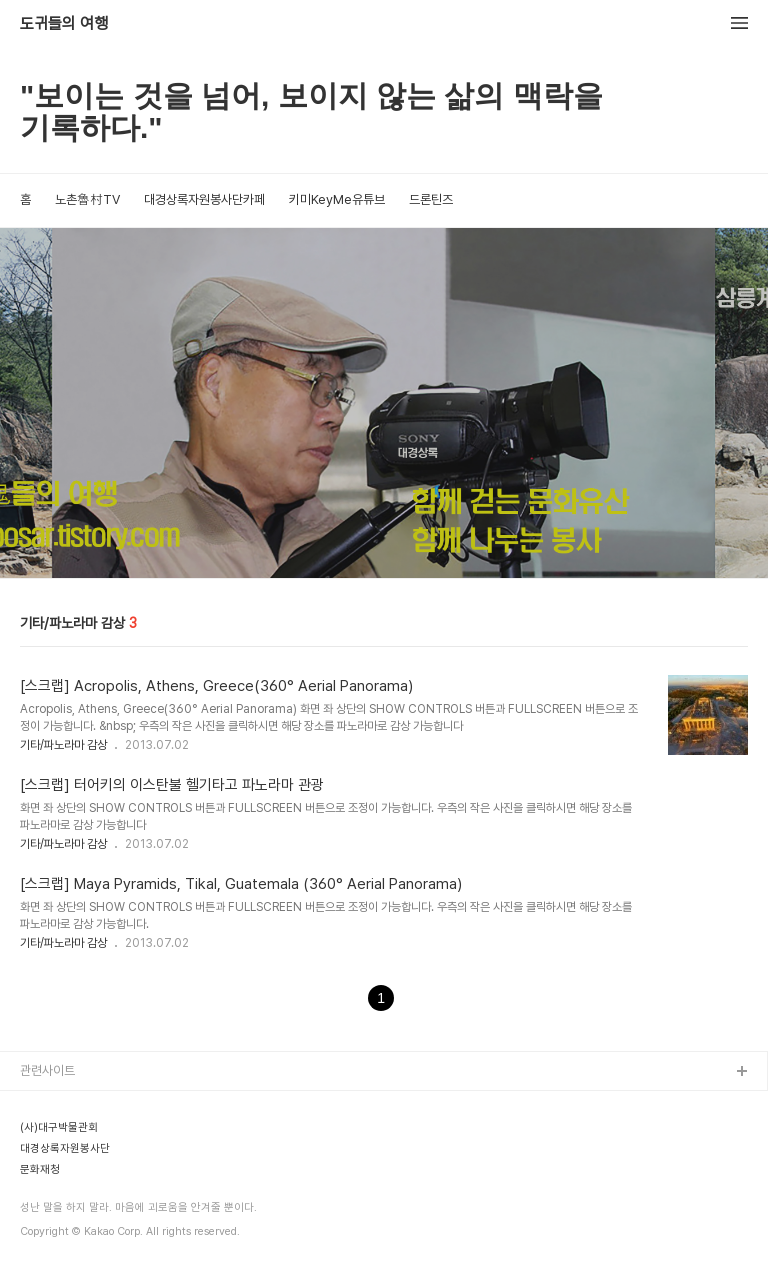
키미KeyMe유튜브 (337, 199)
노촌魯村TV (87, 199)
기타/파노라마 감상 (63, 745)
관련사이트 (47, 1070)
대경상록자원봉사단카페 (204, 199)
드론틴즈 (431, 199)
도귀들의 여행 (64, 24)
